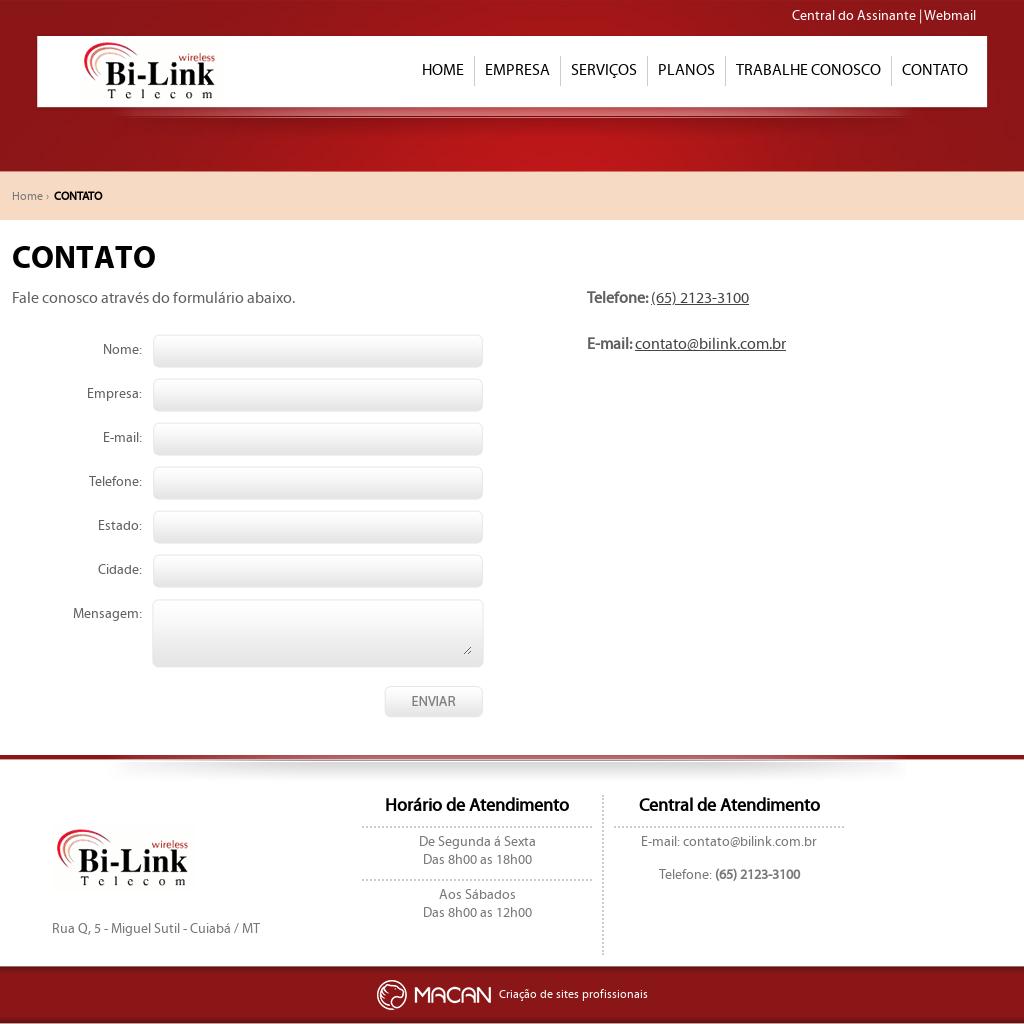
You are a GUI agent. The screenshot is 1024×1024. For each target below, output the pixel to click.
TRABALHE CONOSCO (808, 70)
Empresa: (114, 394)
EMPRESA (517, 70)
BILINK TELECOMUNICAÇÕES (147, 71)
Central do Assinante (854, 16)
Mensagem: (107, 614)
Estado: (120, 526)
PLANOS (686, 70)
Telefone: (115, 482)
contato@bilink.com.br (710, 344)
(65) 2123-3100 (700, 298)
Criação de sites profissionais (512, 994)
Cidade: (120, 570)
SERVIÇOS (604, 70)
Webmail (950, 16)
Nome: (122, 350)
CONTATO (935, 70)
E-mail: (122, 438)
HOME (443, 70)
